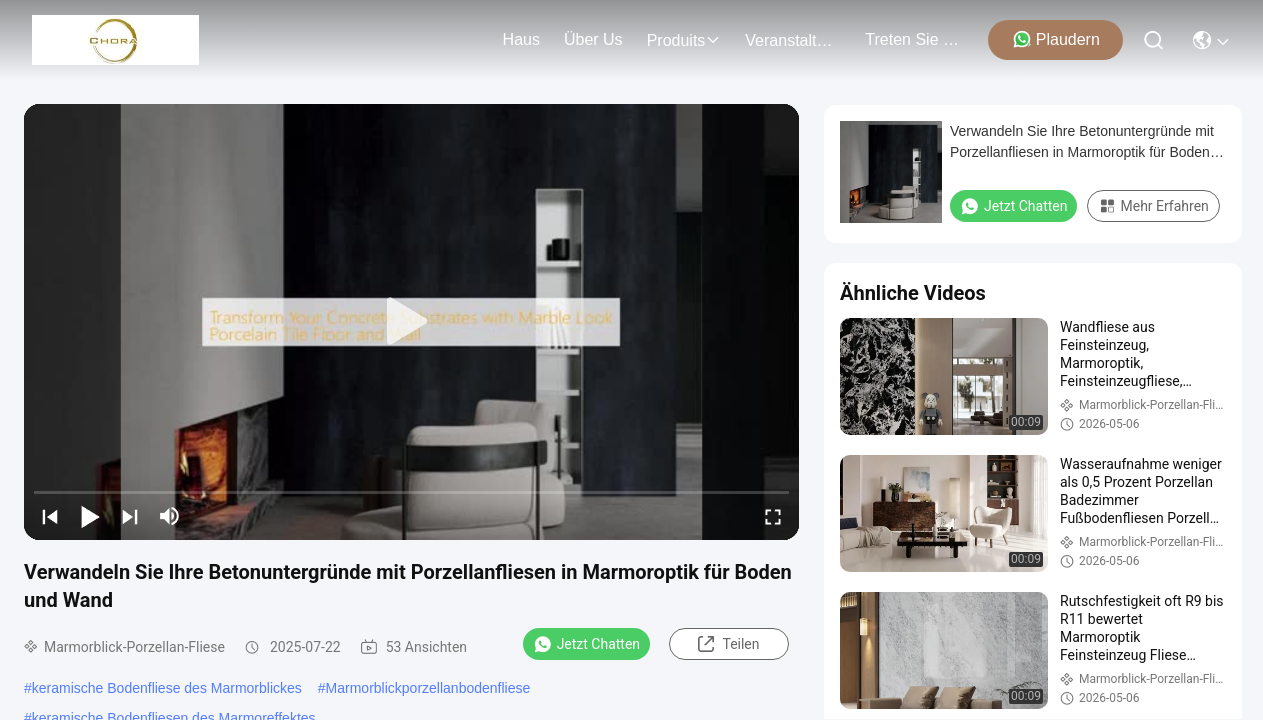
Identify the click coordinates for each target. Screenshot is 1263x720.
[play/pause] (90, 516)
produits (684, 40)
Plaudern (1056, 39)
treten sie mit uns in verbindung (913, 39)
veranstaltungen (793, 40)
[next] (130, 516)
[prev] (50, 516)
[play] (412, 322)
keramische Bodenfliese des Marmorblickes (167, 688)
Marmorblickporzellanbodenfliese (428, 688)
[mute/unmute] (170, 516)
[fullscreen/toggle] (773, 516)
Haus (521, 39)
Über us (593, 39)
